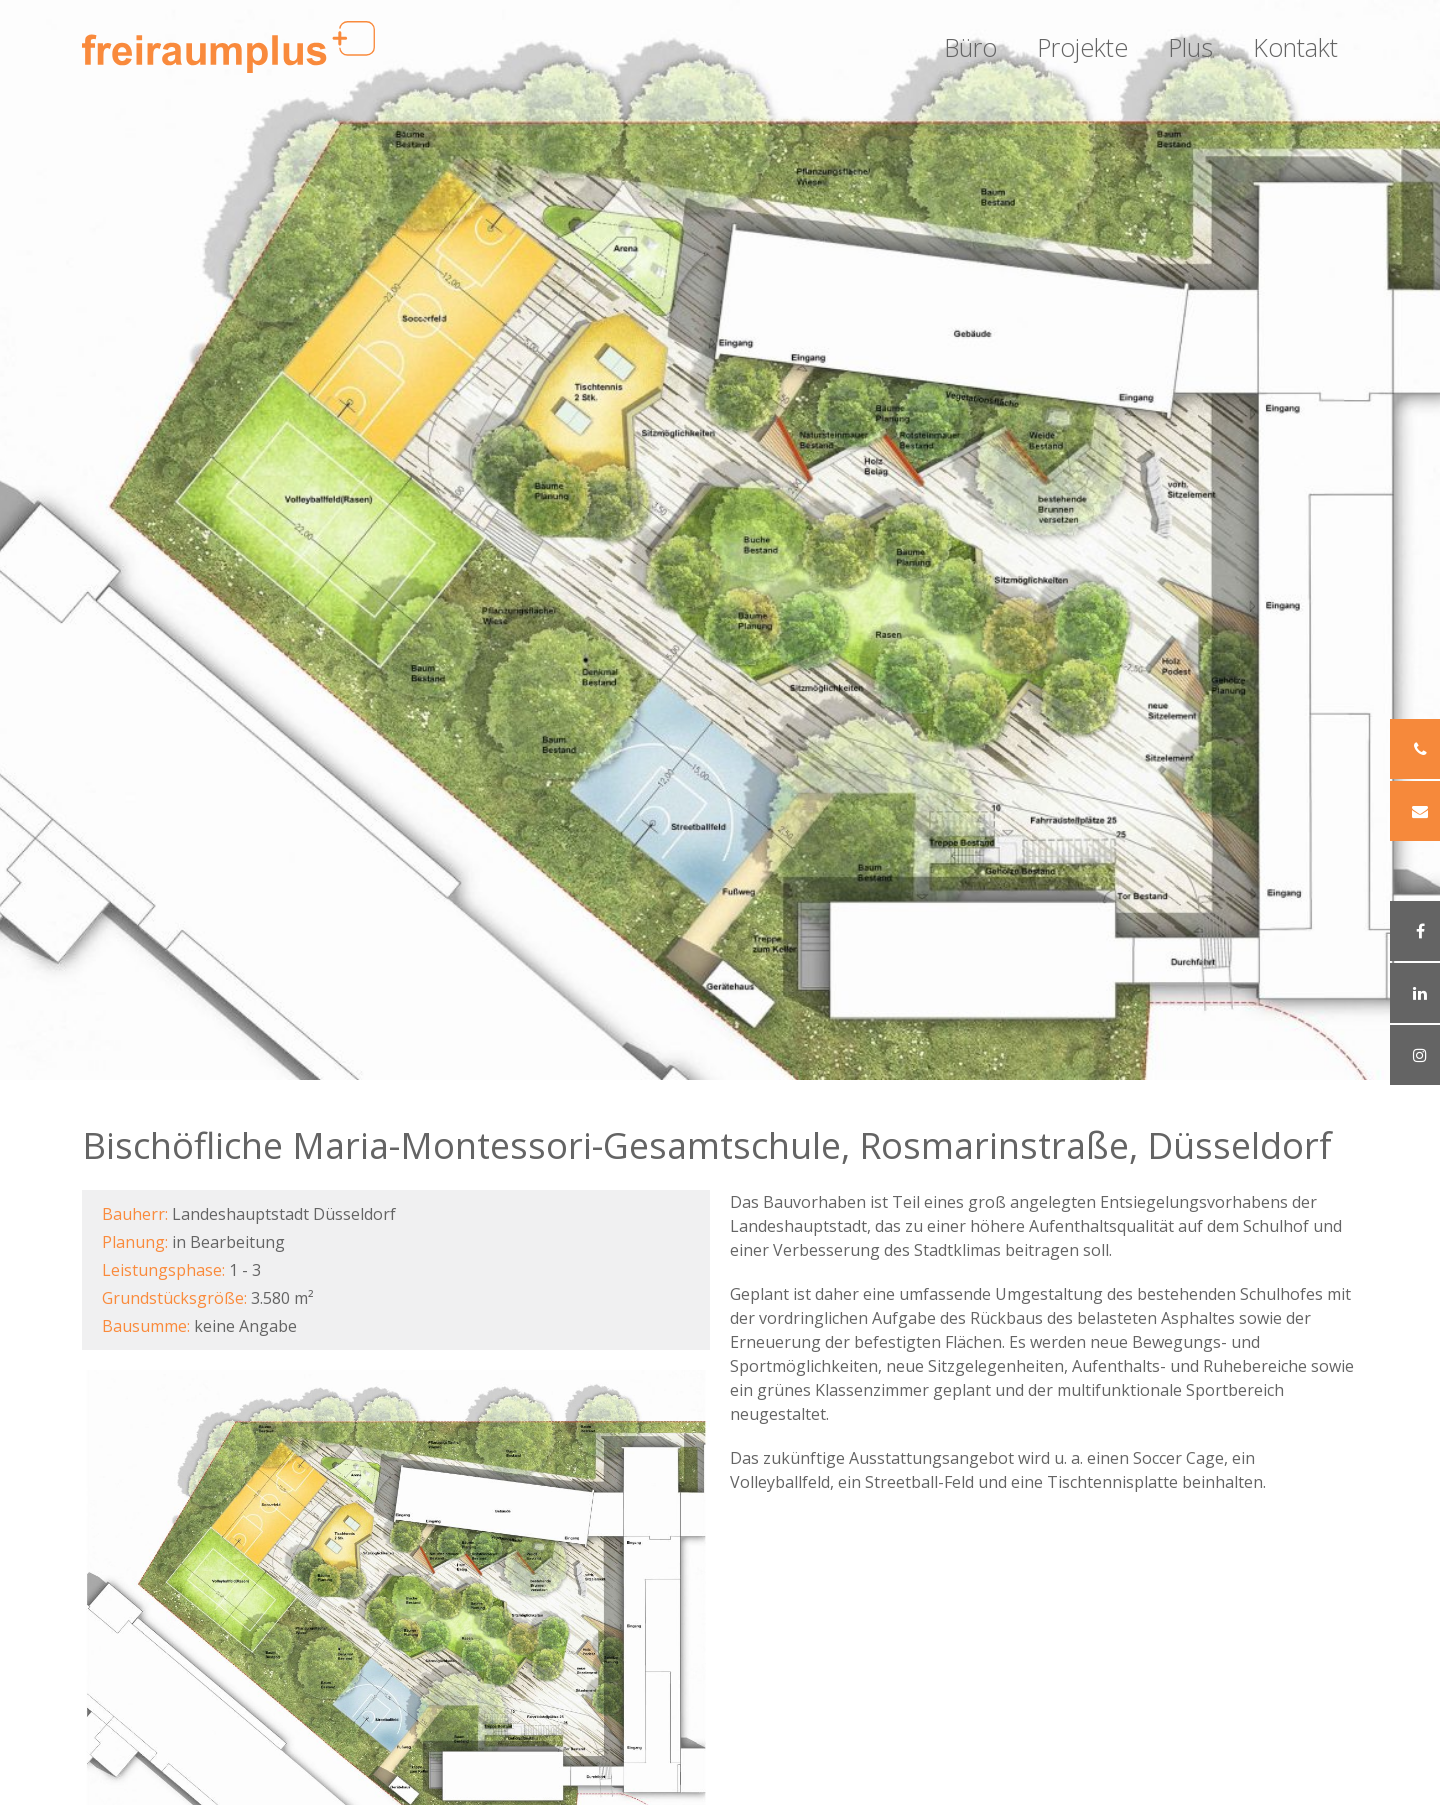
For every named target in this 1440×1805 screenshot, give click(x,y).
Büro (970, 47)
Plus (1190, 47)
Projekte (1082, 47)
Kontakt (1295, 47)
